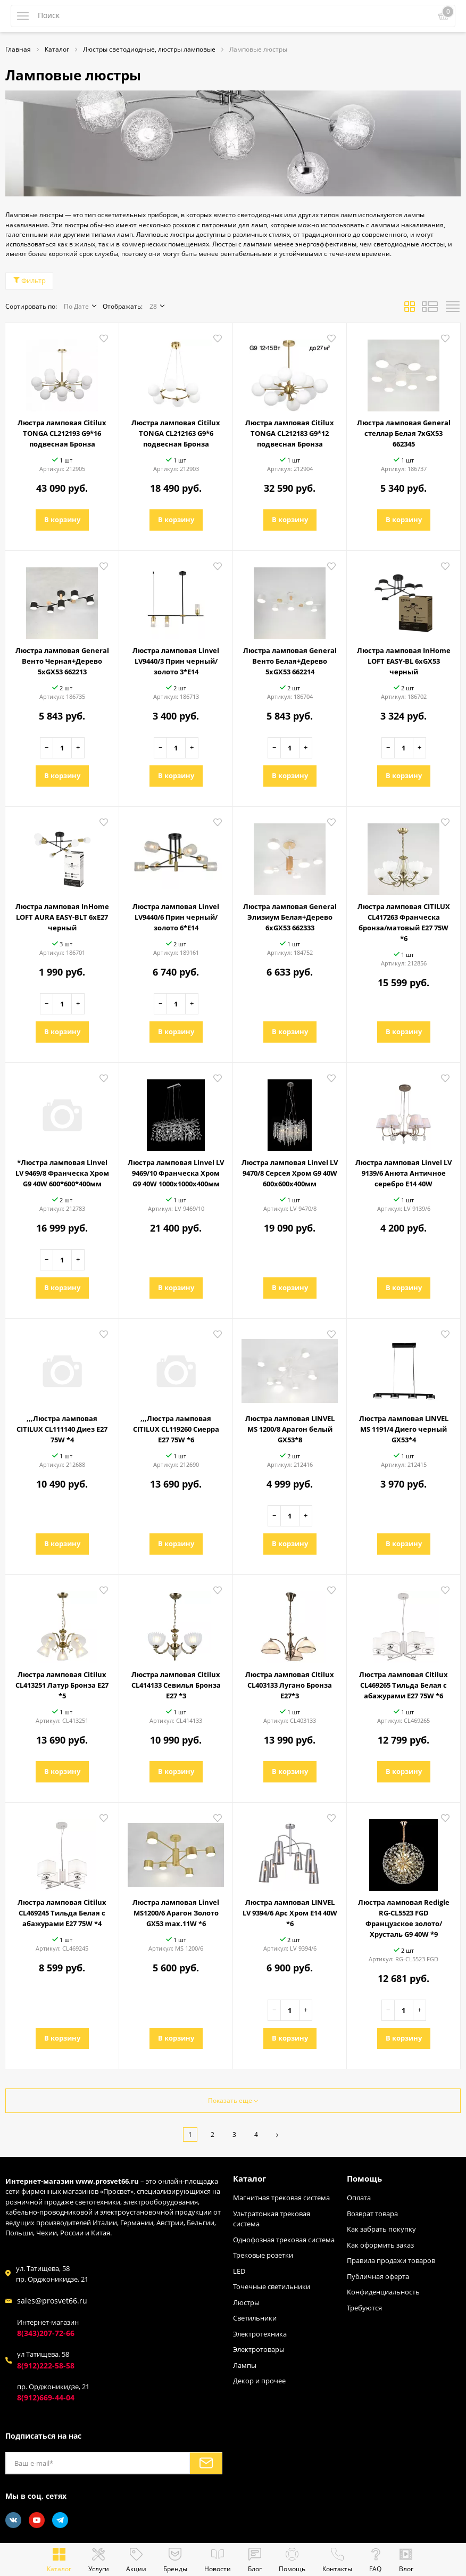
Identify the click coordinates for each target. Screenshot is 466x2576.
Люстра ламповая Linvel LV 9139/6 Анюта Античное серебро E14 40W (403, 1173)
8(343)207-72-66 (45, 2333)
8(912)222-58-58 (45, 2365)
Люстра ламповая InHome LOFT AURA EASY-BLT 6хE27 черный (62, 917)
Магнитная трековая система (281, 2197)
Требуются (364, 2308)
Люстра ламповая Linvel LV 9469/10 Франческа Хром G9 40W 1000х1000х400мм (176, 1173)
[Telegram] (60, 2520)
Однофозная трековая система (284, 2239)
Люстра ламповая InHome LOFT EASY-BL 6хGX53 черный (404, 661)
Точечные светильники (271, 2286)
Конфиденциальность (383, 2292)
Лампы (244, 2365)
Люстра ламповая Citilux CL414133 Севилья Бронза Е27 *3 (176, 1685)
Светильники (255, 2318)
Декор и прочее (259, 2380)
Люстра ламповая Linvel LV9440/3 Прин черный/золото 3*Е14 (175, 661)
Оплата (359, 2197)
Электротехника (260, 2334)
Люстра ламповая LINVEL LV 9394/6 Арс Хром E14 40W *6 (290, 1912)
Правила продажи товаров (391, 2260)
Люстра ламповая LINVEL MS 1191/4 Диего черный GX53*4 (403, 1429)
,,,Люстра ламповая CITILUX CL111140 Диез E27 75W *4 (61, 1429)
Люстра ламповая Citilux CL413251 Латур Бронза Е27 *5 (62, 1685)
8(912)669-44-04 (45, 2397)
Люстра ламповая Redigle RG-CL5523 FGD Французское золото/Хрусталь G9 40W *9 (404, 1918)
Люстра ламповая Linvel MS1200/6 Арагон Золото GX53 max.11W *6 (175, 1912)
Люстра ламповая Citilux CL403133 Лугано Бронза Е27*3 (289, 1685)
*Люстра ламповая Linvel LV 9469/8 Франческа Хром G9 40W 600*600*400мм (62, 1173)
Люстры (246, 2302)
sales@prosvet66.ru (52, 2301)
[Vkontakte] (13, 2520)
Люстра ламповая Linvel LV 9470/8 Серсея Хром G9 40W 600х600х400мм (290, 1173)
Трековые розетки (263, 2255)
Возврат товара (372, 2213)
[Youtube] (37, 2520)
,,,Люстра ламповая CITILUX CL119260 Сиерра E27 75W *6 (176, 1429)
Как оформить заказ (380, 2245)
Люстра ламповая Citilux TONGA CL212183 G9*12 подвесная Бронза (289, 433)
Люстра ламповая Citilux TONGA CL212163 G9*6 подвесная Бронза (175, 433)
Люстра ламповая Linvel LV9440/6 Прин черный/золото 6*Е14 (175, 917)
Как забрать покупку (381, 2229)
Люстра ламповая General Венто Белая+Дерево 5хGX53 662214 (290, 661)
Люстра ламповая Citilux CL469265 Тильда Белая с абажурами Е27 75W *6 (403, 1685)
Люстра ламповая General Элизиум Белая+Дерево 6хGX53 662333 (290, 917)
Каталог (249, 2178)
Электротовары (259, 2349)
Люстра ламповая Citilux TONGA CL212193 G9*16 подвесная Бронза (62, 433)
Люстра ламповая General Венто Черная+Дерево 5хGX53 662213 (62, 661)
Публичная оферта (378, 2276)
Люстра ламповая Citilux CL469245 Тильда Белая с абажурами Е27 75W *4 (62, 1912)
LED (239, 2271)
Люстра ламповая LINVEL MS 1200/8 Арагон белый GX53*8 (290, 1429)
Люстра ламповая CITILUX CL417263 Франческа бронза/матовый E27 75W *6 (403, 922)
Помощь (364, 2178)
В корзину (62, 519)
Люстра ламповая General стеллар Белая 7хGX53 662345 (404, 433)
